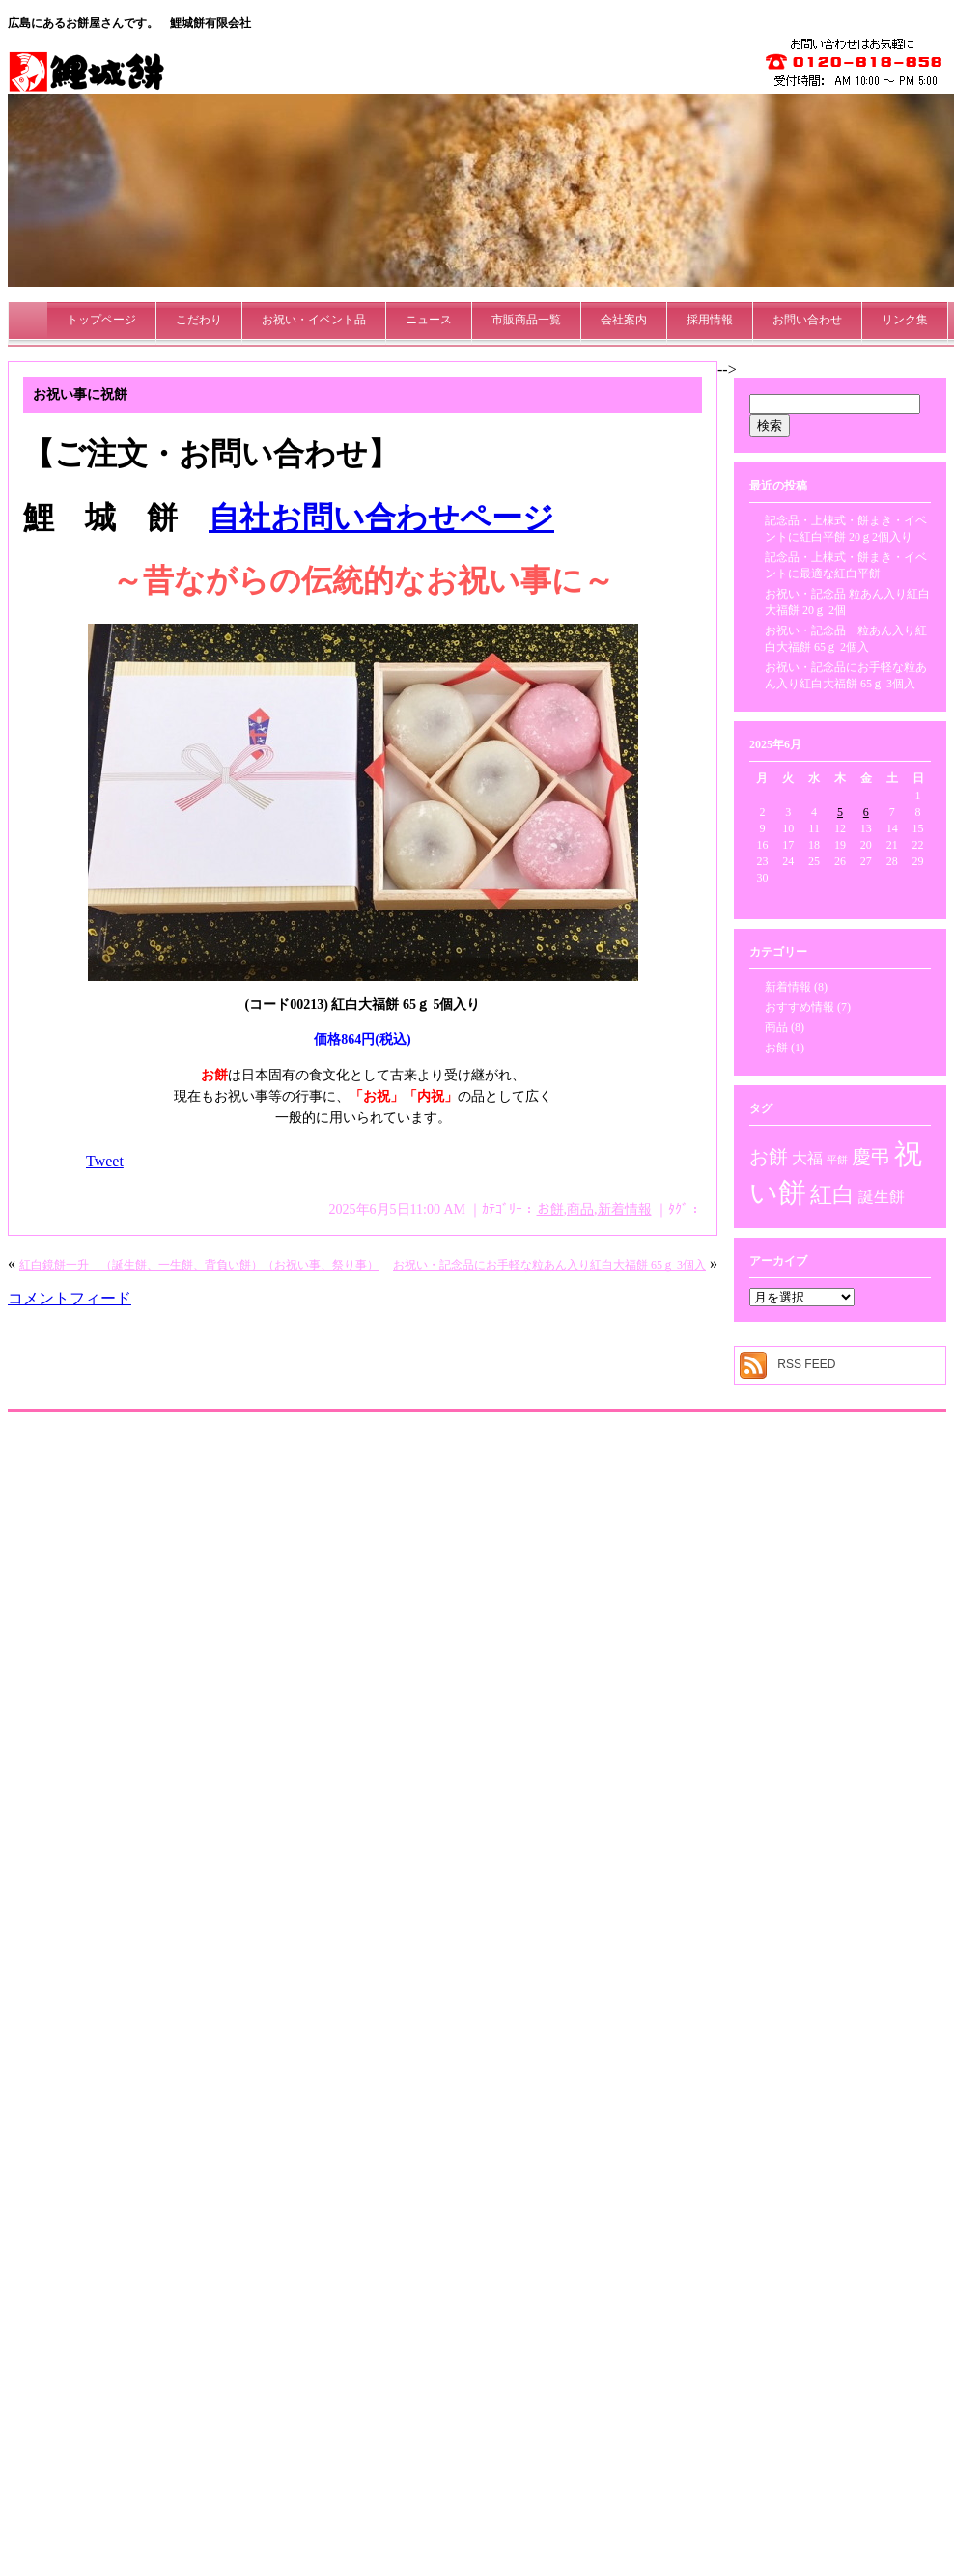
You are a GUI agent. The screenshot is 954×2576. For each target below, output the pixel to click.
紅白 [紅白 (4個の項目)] (832, 1194)
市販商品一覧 (526, 319)
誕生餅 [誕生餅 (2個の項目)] (881, 1197)
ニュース (429, 319)
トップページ (101, 319)
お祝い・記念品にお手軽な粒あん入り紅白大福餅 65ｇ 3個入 (549, 1265)
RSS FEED (806, 1364)
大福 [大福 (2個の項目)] (807, 1158)
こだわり (199, 319)
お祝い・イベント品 (314, 319)
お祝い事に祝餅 (80, 394)
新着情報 (625, 1209)
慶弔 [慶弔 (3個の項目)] (871, 1156)
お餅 (550, 1209)
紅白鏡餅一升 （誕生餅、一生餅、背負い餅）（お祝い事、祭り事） (199, 1265)
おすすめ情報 (799, 1007)
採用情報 (710, 319)
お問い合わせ (807, 319)
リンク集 (905, 319)
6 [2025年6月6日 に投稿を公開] (866, 812)
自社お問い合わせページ (381, 517)
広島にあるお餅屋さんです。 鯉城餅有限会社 (129, 23)
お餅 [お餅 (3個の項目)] (768, 1156)
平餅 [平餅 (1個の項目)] (837, 1160)
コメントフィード (69, 1298)
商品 (580, 1209)
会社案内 (624, 319)
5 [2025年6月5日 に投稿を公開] (840, 812)
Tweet (105, 1161)
